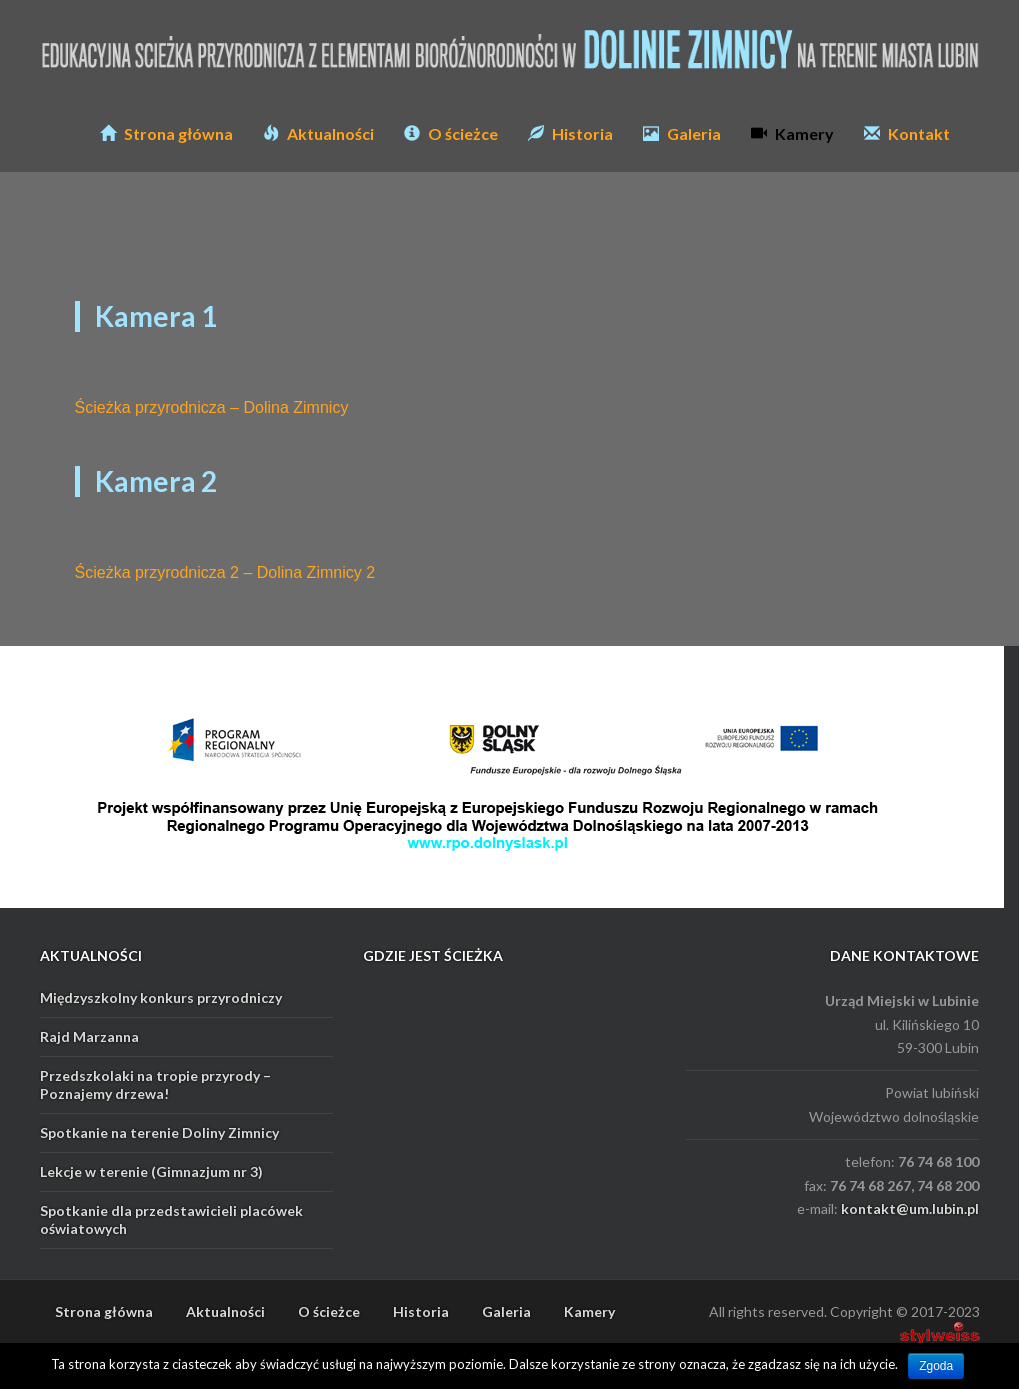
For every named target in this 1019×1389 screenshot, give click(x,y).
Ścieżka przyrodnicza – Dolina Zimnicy (212, 407)
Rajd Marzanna (89, 1036)
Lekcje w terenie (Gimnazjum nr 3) (151, 1171)
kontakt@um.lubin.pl (910, 1208)
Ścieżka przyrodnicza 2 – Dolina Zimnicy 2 (225, 572)
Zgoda (936, 1366)
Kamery (792, 133)
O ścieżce (451, 133)
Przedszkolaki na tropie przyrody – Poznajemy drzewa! (155, 1084)
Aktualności (318, 133)
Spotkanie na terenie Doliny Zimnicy (159, 1132)
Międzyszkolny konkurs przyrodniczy (161, 997)
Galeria (682, 133)
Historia (570, 133)
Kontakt (907, 133)
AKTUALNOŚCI (91, 955)
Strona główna (166, 133)
